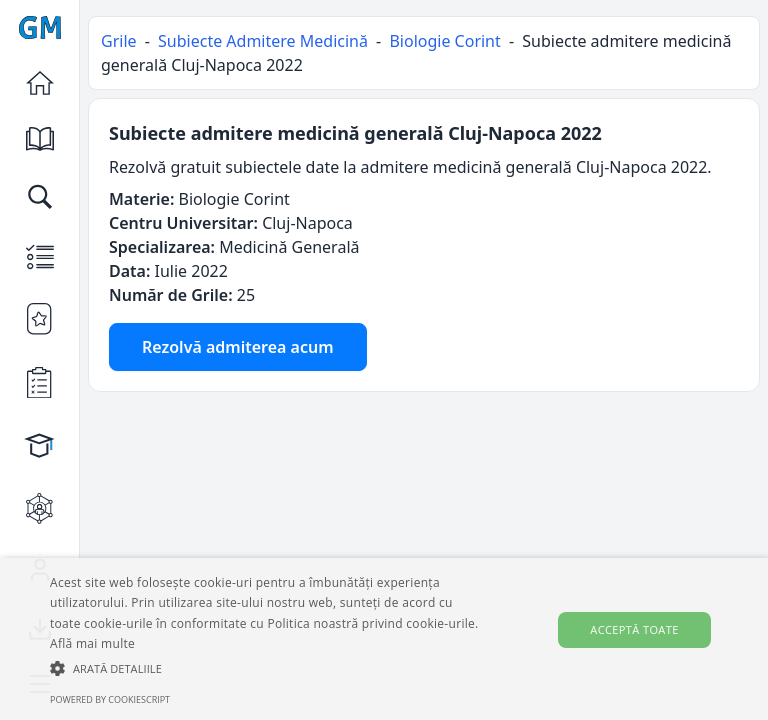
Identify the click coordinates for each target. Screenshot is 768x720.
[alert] (384, 639)
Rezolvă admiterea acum (238, 347)
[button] (267, 668)
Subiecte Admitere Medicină (263, 41)
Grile (119, 41)
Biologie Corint (444, 41)
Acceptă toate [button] (634, 629)
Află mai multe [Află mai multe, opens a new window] (92, 643)
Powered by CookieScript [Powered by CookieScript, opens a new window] (110, 699)
